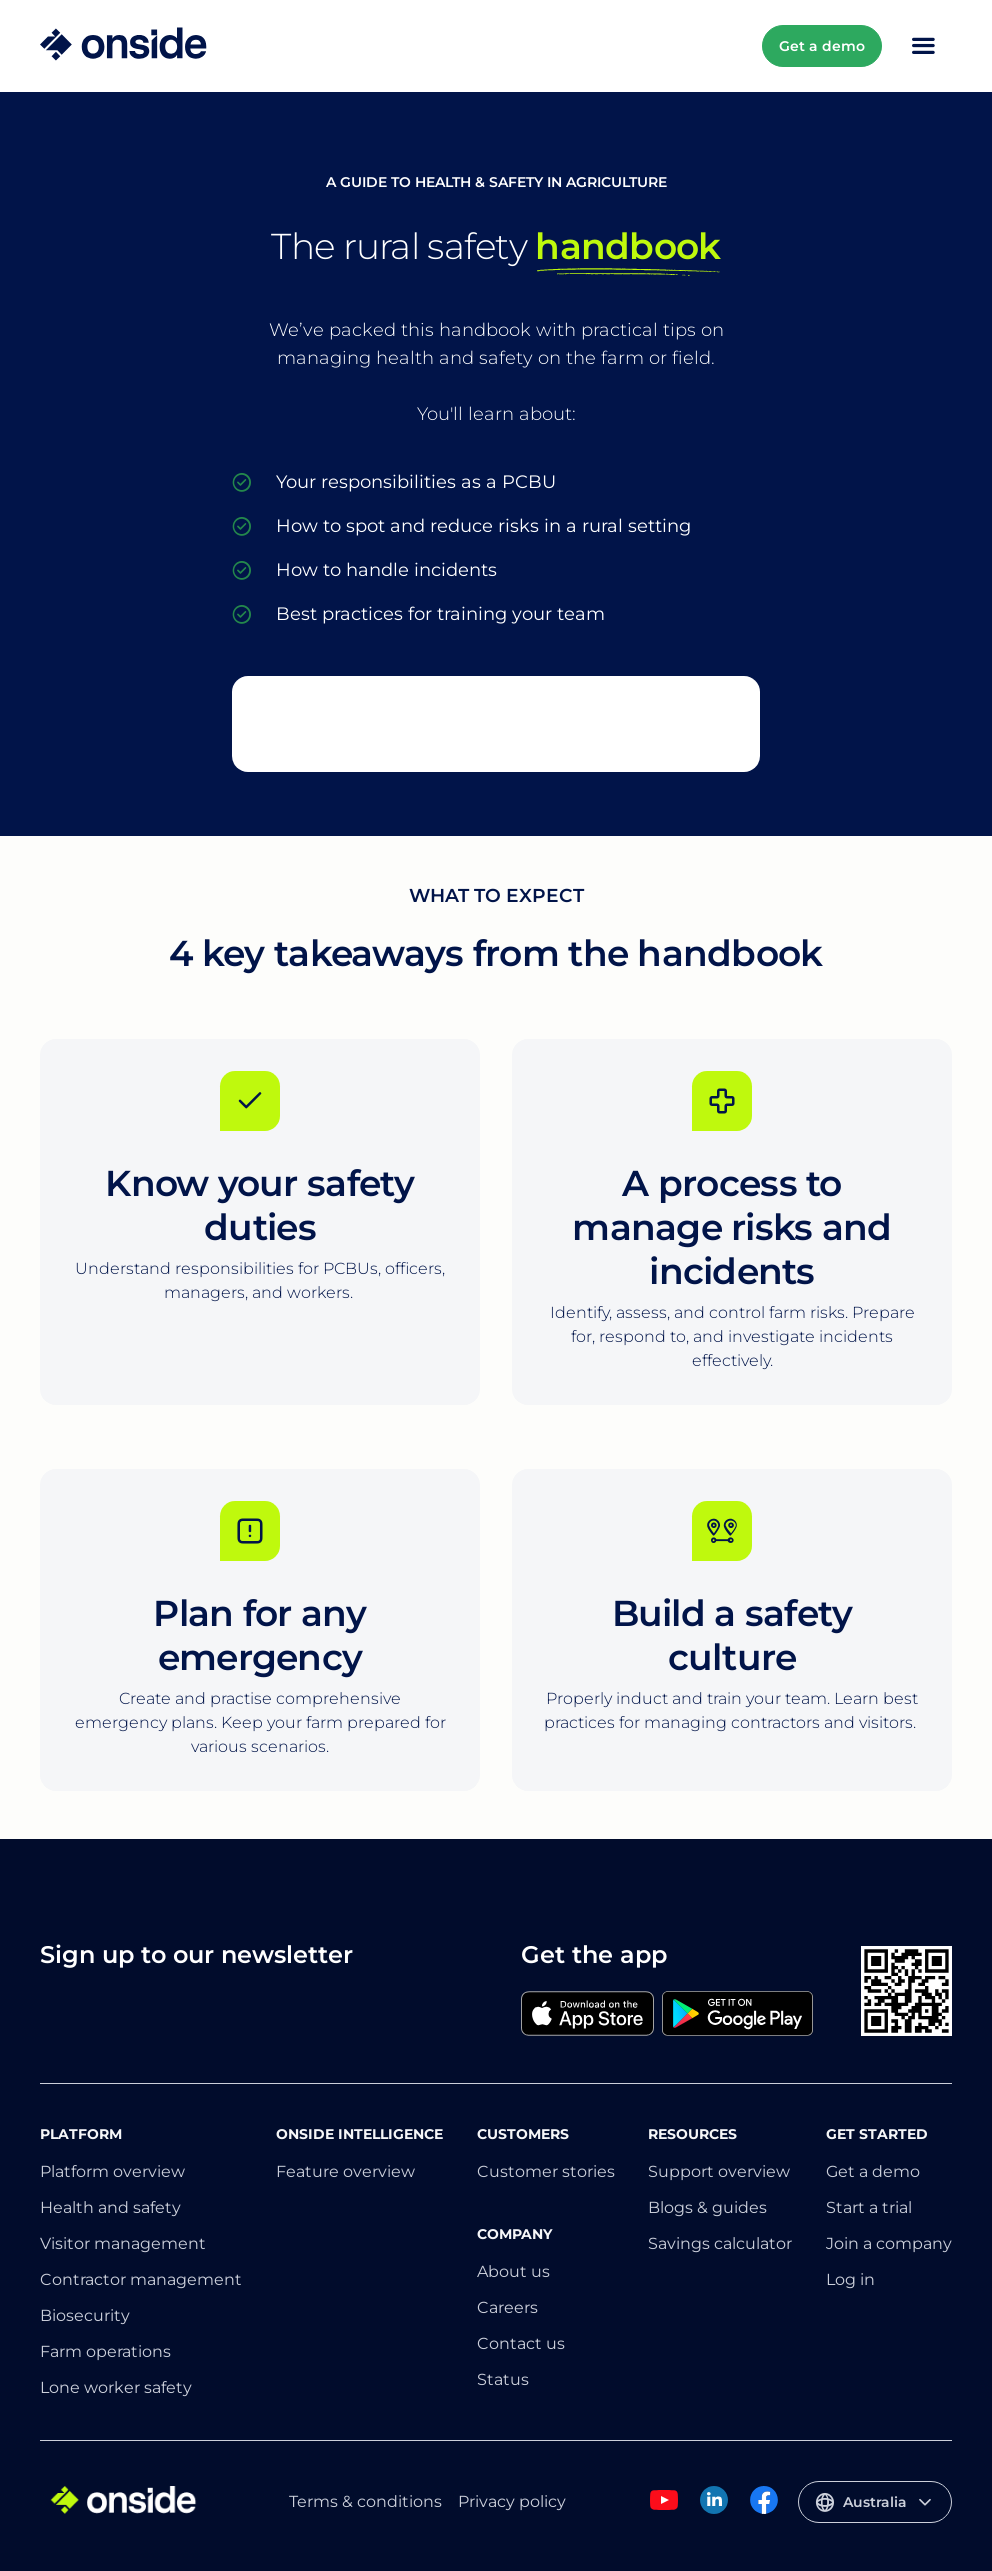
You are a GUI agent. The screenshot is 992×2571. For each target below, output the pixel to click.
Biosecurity (85, 2315)
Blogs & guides (707, 2207)
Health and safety (110, 2207)
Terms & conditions (365, 2501)
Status (503, 2379)
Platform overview (112, 2171)
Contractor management (141, 2279)
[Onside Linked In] (714, 2510)
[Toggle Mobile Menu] (923, 46)
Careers (507, 2307)
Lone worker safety (116, 2387)
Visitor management (123, 2243)
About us (513, 2271)
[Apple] (587, 2015)
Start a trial (869, 2207)
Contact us (521, 2343)
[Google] (737, 2015)
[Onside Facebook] (764, 2510)
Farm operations (105, 2351)
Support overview (719, 2171)
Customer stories (546, 2171)
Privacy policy (512, 2501)
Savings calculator (720, 2243)
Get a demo (822, 46)
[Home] (123, 46)
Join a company (889, 2243)
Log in (850, 2279)
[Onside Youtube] (664, 2510)
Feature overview (345, 2171)
